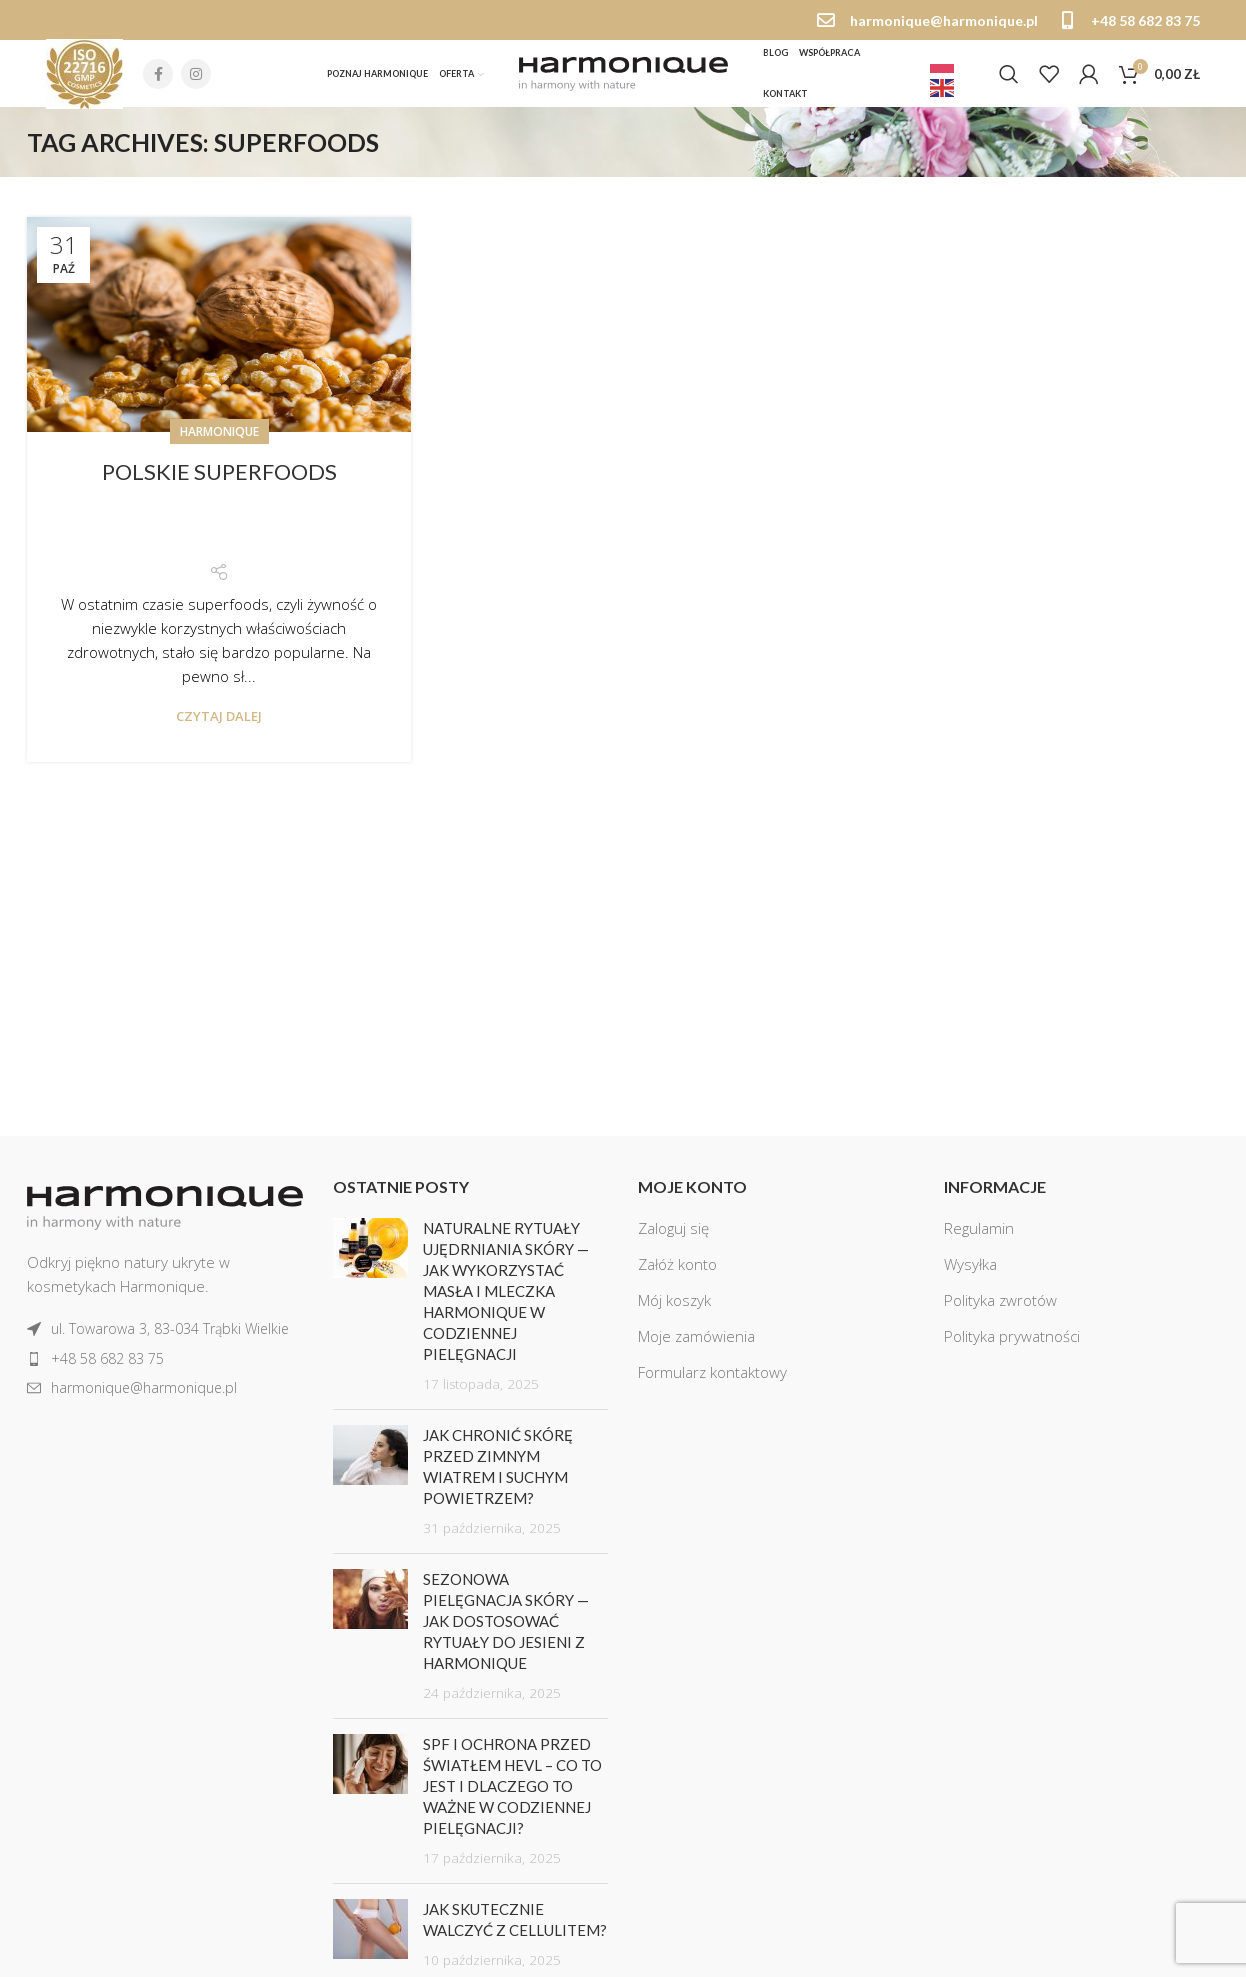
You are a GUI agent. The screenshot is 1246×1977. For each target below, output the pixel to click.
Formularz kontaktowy (712, 1381)
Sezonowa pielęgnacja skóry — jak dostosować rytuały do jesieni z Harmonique (506, 1630)
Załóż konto (677, 1273)
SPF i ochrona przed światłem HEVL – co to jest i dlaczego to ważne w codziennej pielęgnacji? (512, 1795)
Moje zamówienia (696, 1345)
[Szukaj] (1009, 79)
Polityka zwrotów (1000, 1309)
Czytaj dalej (219, 724)
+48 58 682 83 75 (1145, 20)
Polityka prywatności (1012, 1345)
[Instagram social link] (196, 79)
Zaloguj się (673, 1237)
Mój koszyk (674, 1309)
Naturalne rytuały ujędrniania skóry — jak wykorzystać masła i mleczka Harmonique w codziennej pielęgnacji (506, 1300)
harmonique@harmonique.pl (944, 20)
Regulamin (979, 1237)
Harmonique (219, 439)
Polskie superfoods (219, 479)
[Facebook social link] (158, 79)
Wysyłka (970, 1273)
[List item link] (165, 1338)
